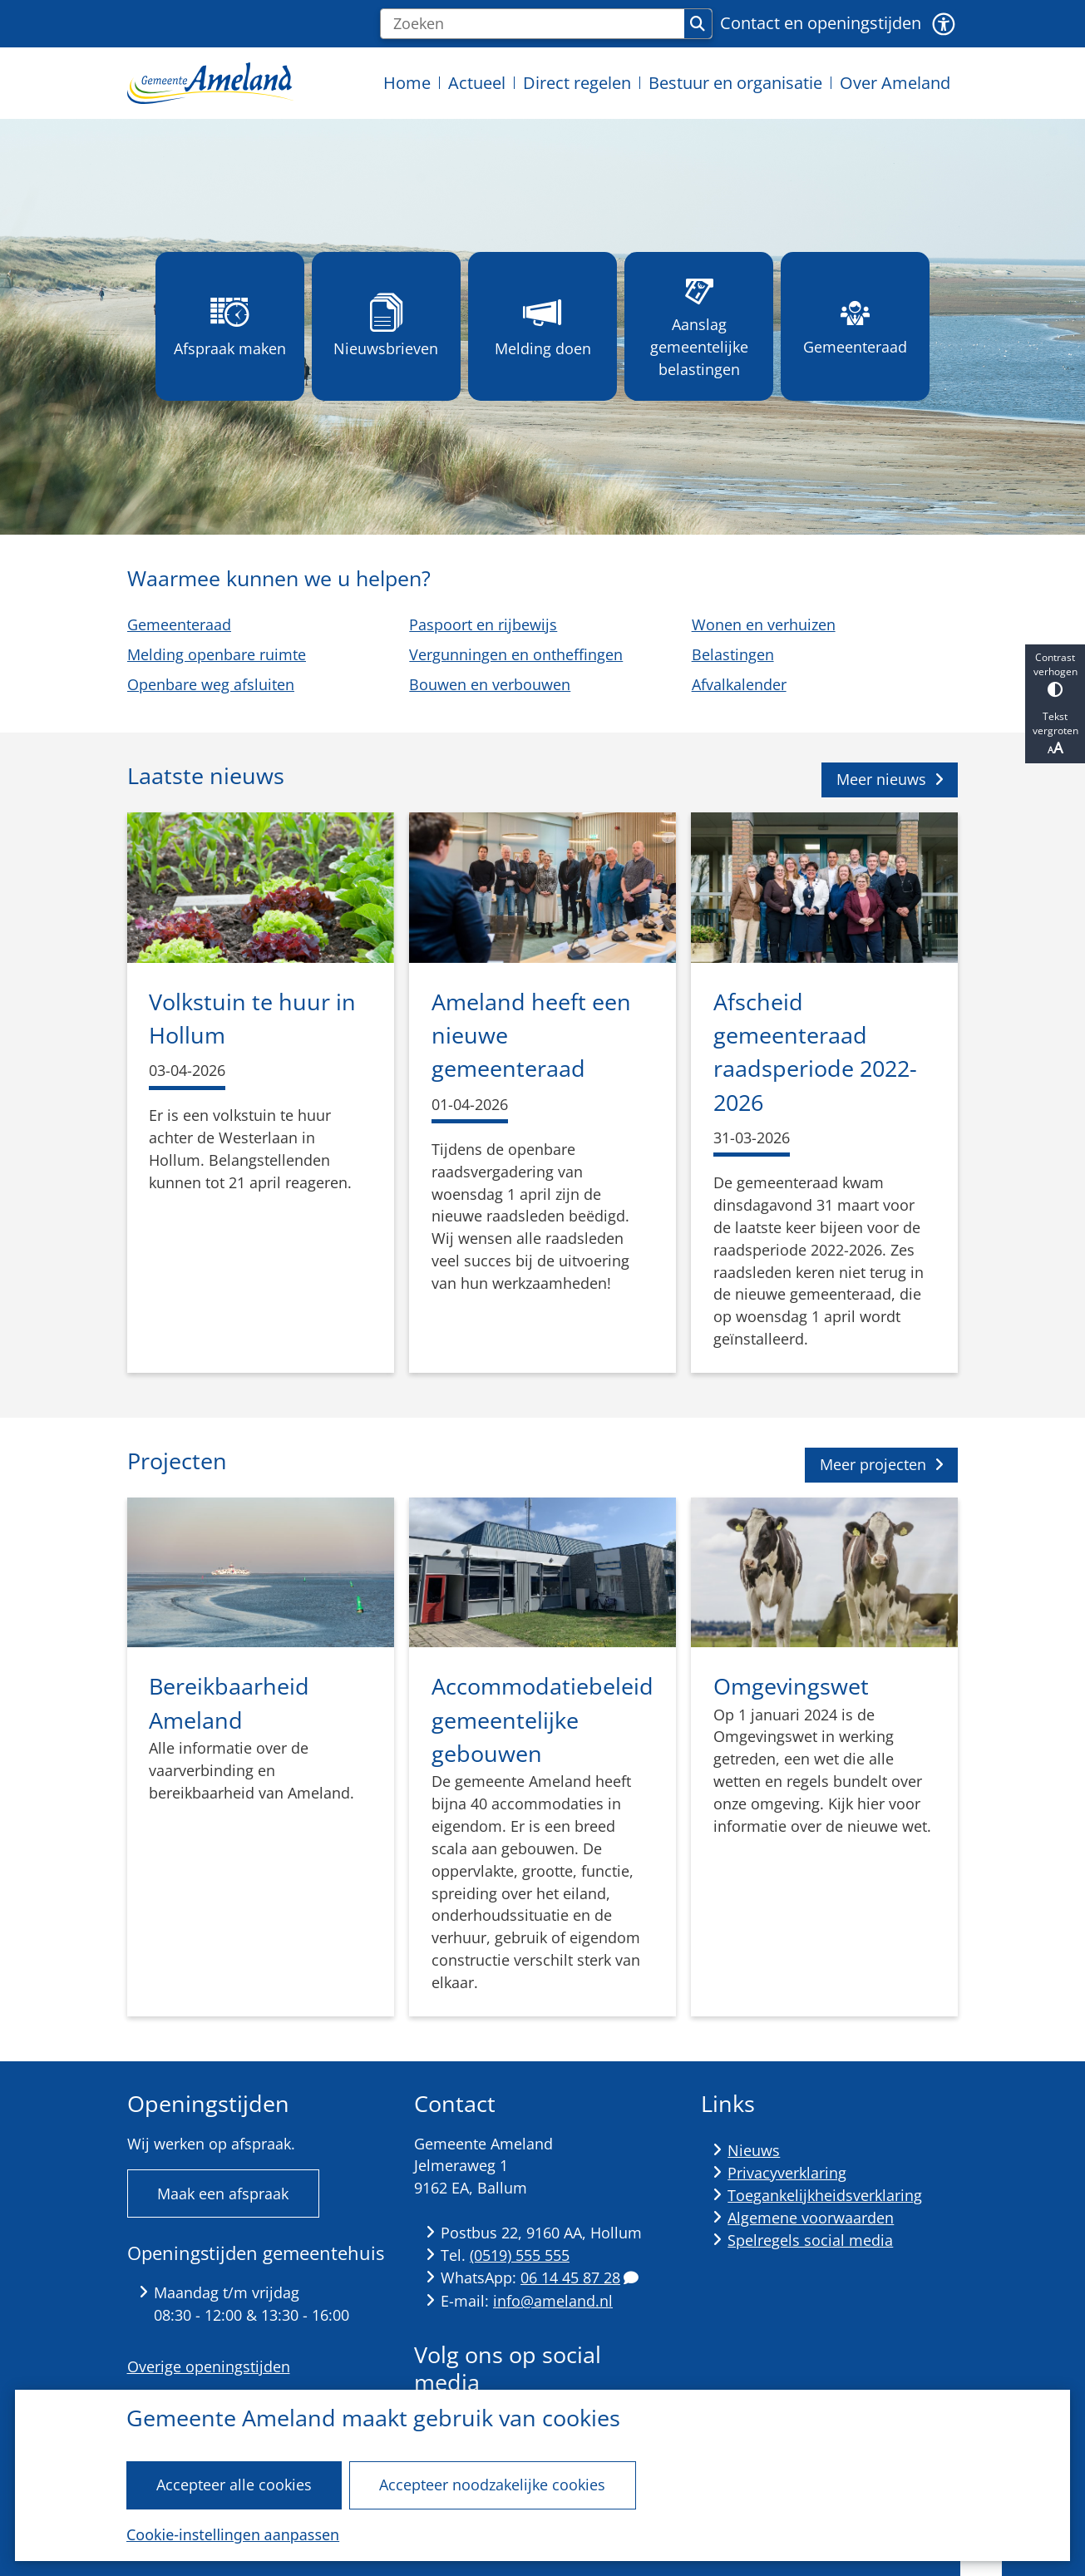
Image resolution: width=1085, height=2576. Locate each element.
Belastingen (732, 654)
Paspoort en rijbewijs (483, 624)
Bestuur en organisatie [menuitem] (735, 83)
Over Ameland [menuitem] (895, 83)
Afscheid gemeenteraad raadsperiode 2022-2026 (815, 1052)
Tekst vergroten (1055, 733)
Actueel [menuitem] (477, 83)
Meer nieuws (890, 779)
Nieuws (753, 2150)
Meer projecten (882, 1464)
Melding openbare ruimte (216, 654)
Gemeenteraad (179, 624)
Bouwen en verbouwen (489, 683)
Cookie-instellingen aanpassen (232, 2534)
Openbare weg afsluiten (210, 683)
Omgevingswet (791, 1685)
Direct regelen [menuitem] (577, 83)
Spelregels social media (810, 2240)
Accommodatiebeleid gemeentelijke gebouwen (542, 1719)
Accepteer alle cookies (234, 2485)
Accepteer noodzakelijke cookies (493, 2485)
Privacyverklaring (786, 2173)
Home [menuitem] (407, 83)
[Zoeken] (532, 24)
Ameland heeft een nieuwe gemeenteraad (531, 1035)
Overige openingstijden (208, 2366)
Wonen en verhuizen (763, 624)
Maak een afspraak (223, 2193)
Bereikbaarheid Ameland (229, 1702)
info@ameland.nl (553, 2301)
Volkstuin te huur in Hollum (252, 1018)
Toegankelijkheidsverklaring (824, 2195)
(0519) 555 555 (520, 2255)
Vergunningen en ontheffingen (516, 654)
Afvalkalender (738, 683)
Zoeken (697, 24)
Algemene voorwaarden (810, 2218)
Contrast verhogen (1055, 674)
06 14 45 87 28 (579, 2277)
